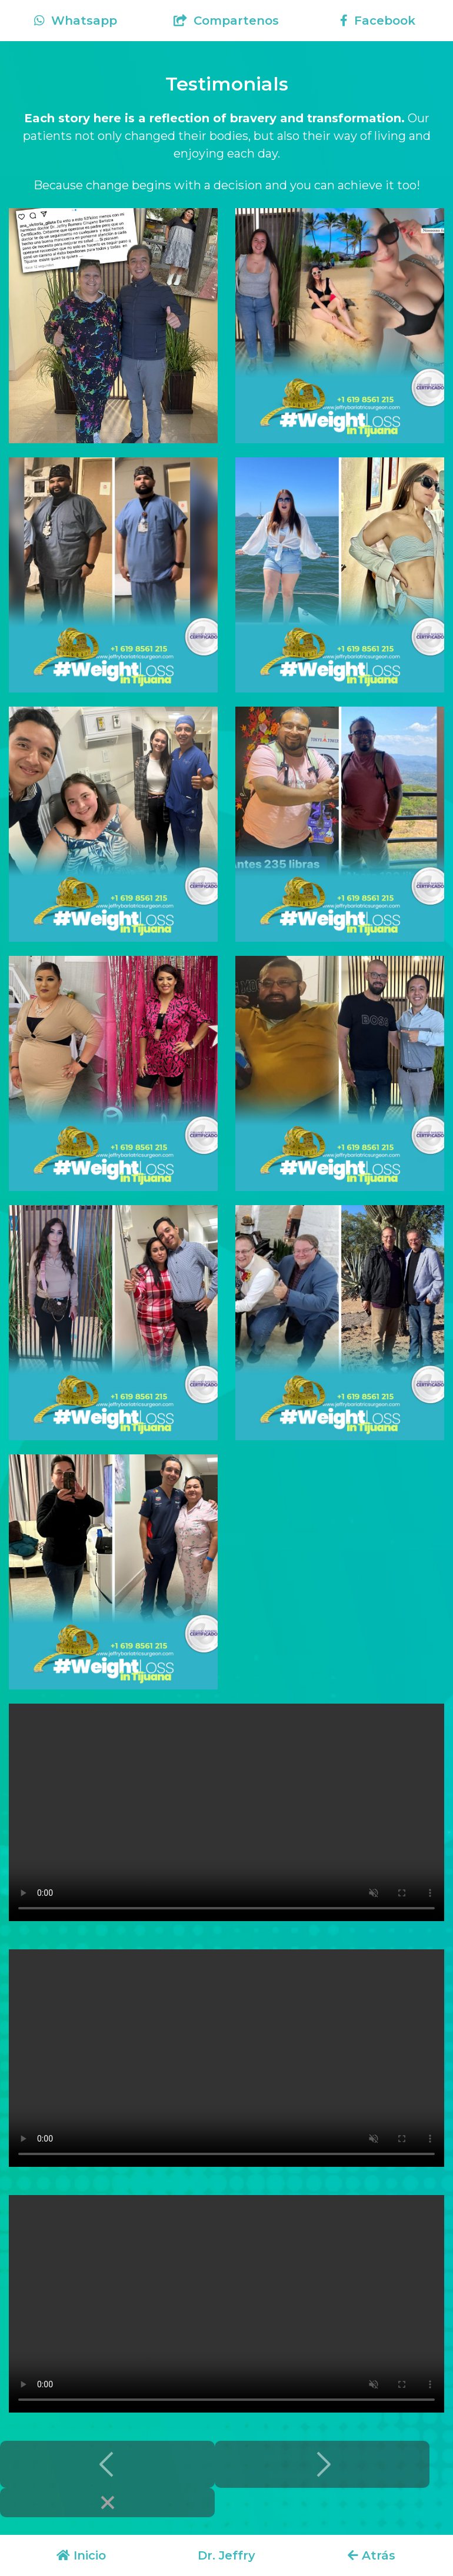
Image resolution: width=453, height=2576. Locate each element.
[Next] (322, 2464)
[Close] (107, 2502)
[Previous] (107, 2464)
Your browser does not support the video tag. (226, 1812)
